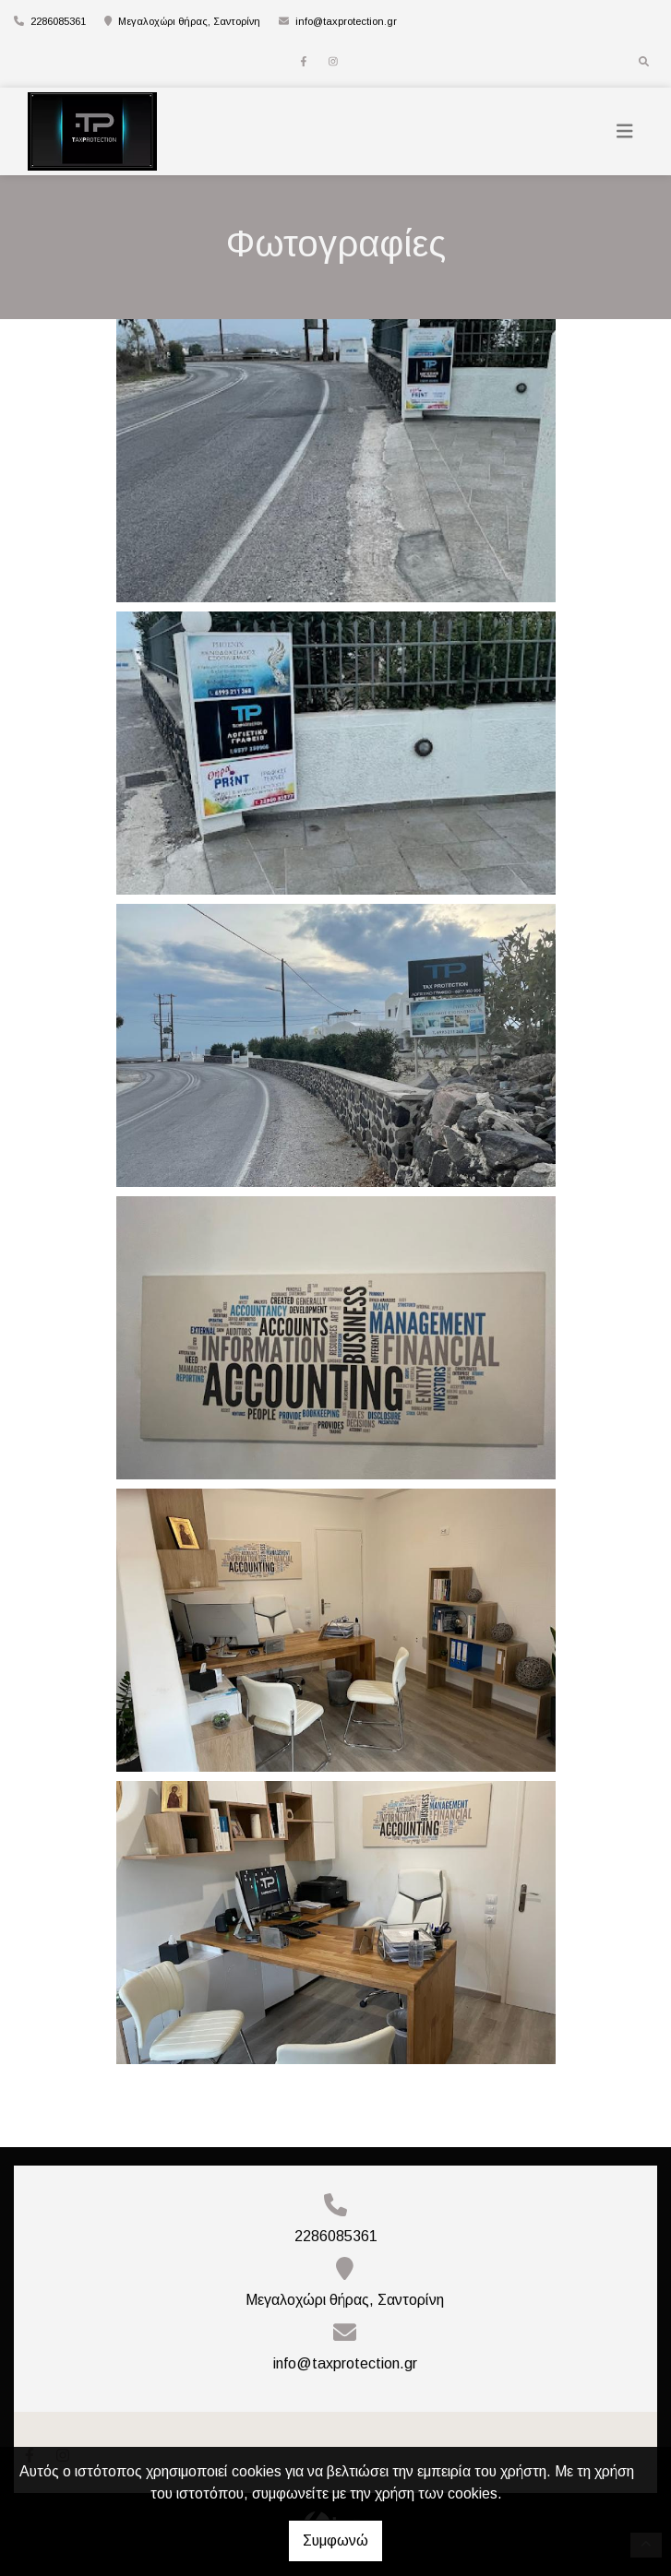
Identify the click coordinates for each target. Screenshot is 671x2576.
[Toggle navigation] (624, 131)
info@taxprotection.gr (346, 21)
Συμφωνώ (335, 2540)
